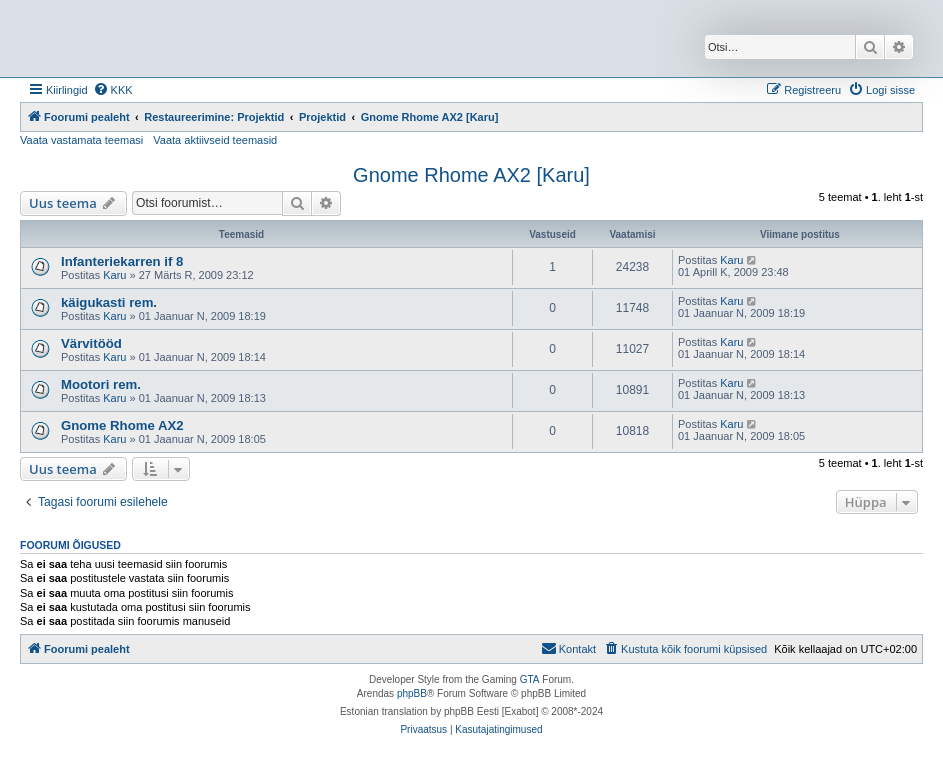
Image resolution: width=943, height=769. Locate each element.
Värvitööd (91, 343)
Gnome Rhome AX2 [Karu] (471, 175)
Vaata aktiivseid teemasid (215, 140)
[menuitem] (113, 90)
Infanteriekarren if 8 (122, 261)
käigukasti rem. (109, 302)
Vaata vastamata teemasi (81, 140)
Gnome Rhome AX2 (122, 425)
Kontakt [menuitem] (568, 648)
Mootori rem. (101, 384)
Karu (114, 275)
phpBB (412, 693)
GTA (530, 679)
